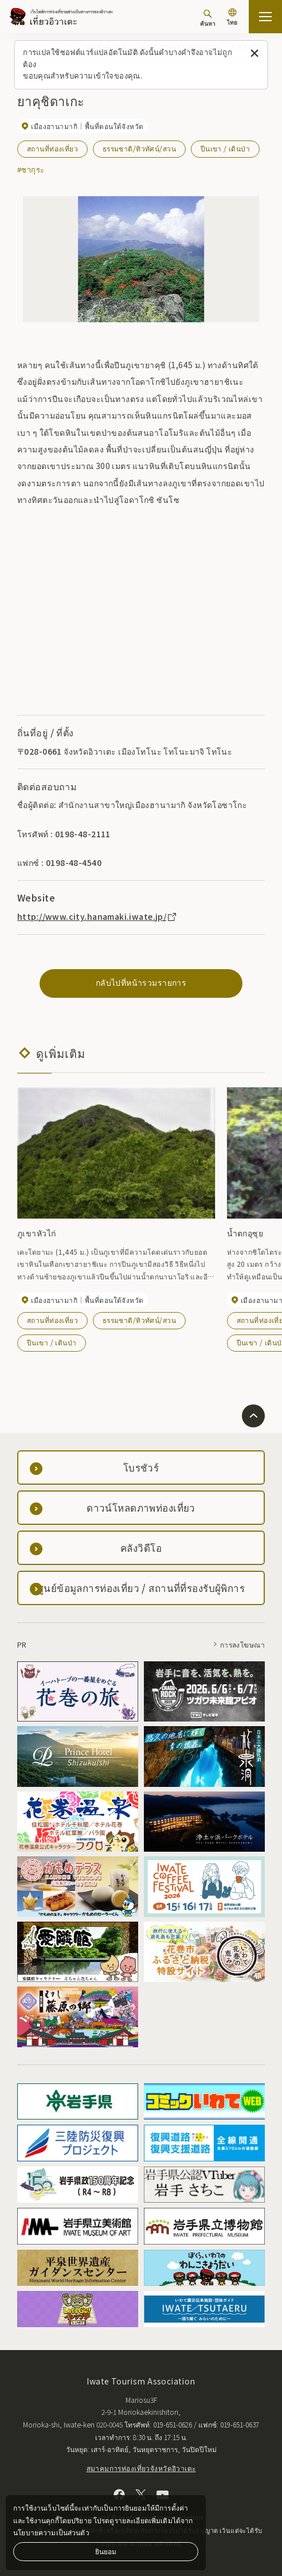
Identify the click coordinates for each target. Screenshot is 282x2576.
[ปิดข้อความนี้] (254, 54)
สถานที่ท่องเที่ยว (52, 148)
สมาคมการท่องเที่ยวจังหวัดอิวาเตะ (141, 2468)
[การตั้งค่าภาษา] (232, 18)
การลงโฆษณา (242, 1644)
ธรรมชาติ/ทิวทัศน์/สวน (139, 148)
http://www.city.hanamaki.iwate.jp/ (97, 916)
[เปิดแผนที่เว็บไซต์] (265, 16)
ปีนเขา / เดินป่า (225, 148)
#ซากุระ (31, 169)
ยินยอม (105, 2551)
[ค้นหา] (208, 18)
